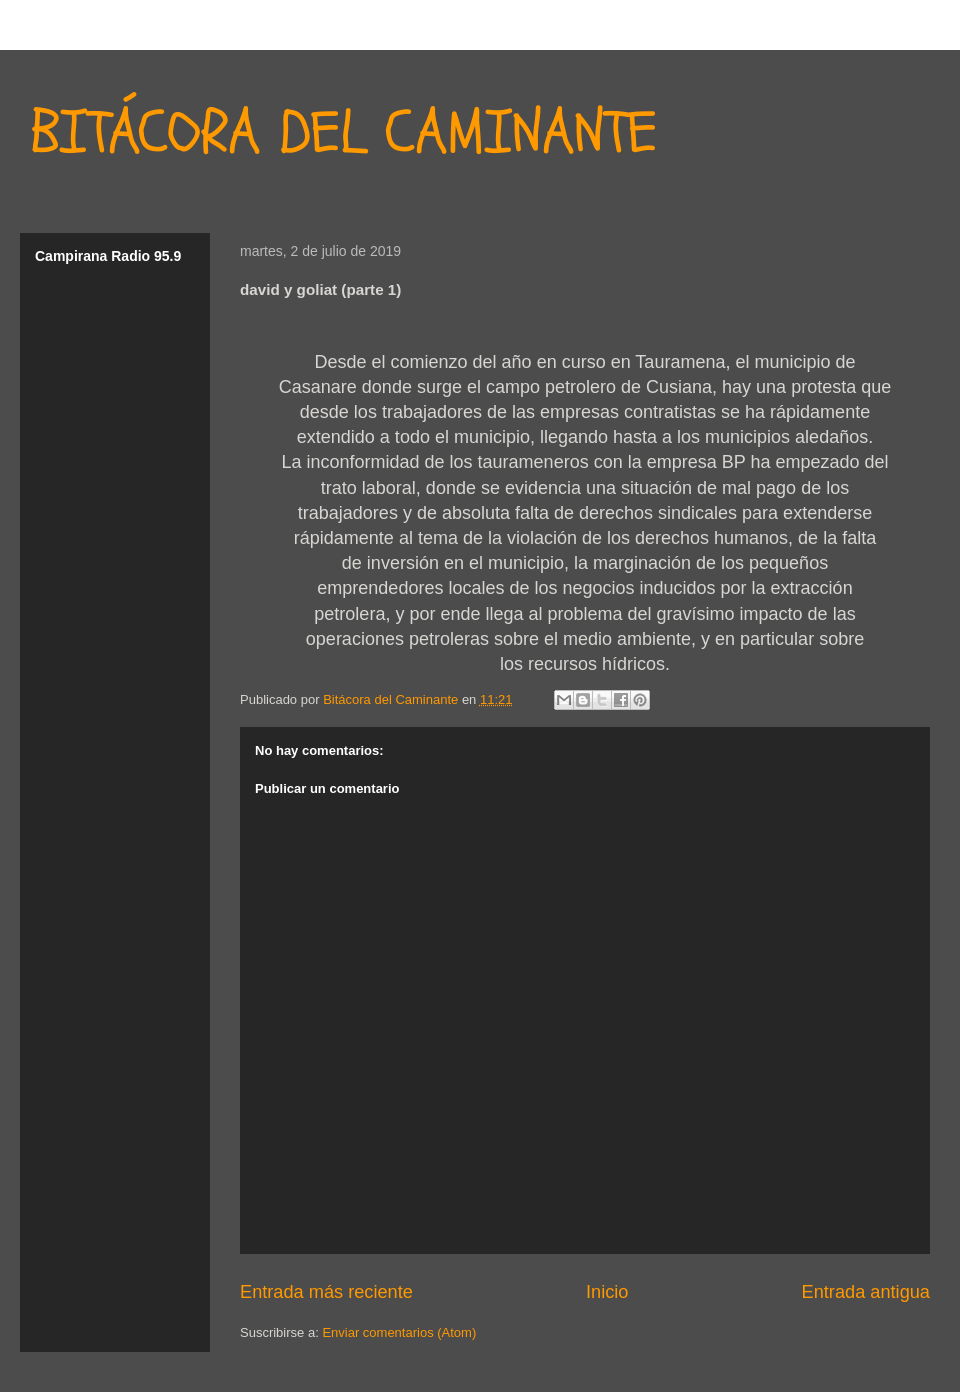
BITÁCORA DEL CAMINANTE (343, 133)
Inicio (607, 1292)
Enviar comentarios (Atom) (399, 1332)
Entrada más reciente (326, 1292)
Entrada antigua (866, 1292)
